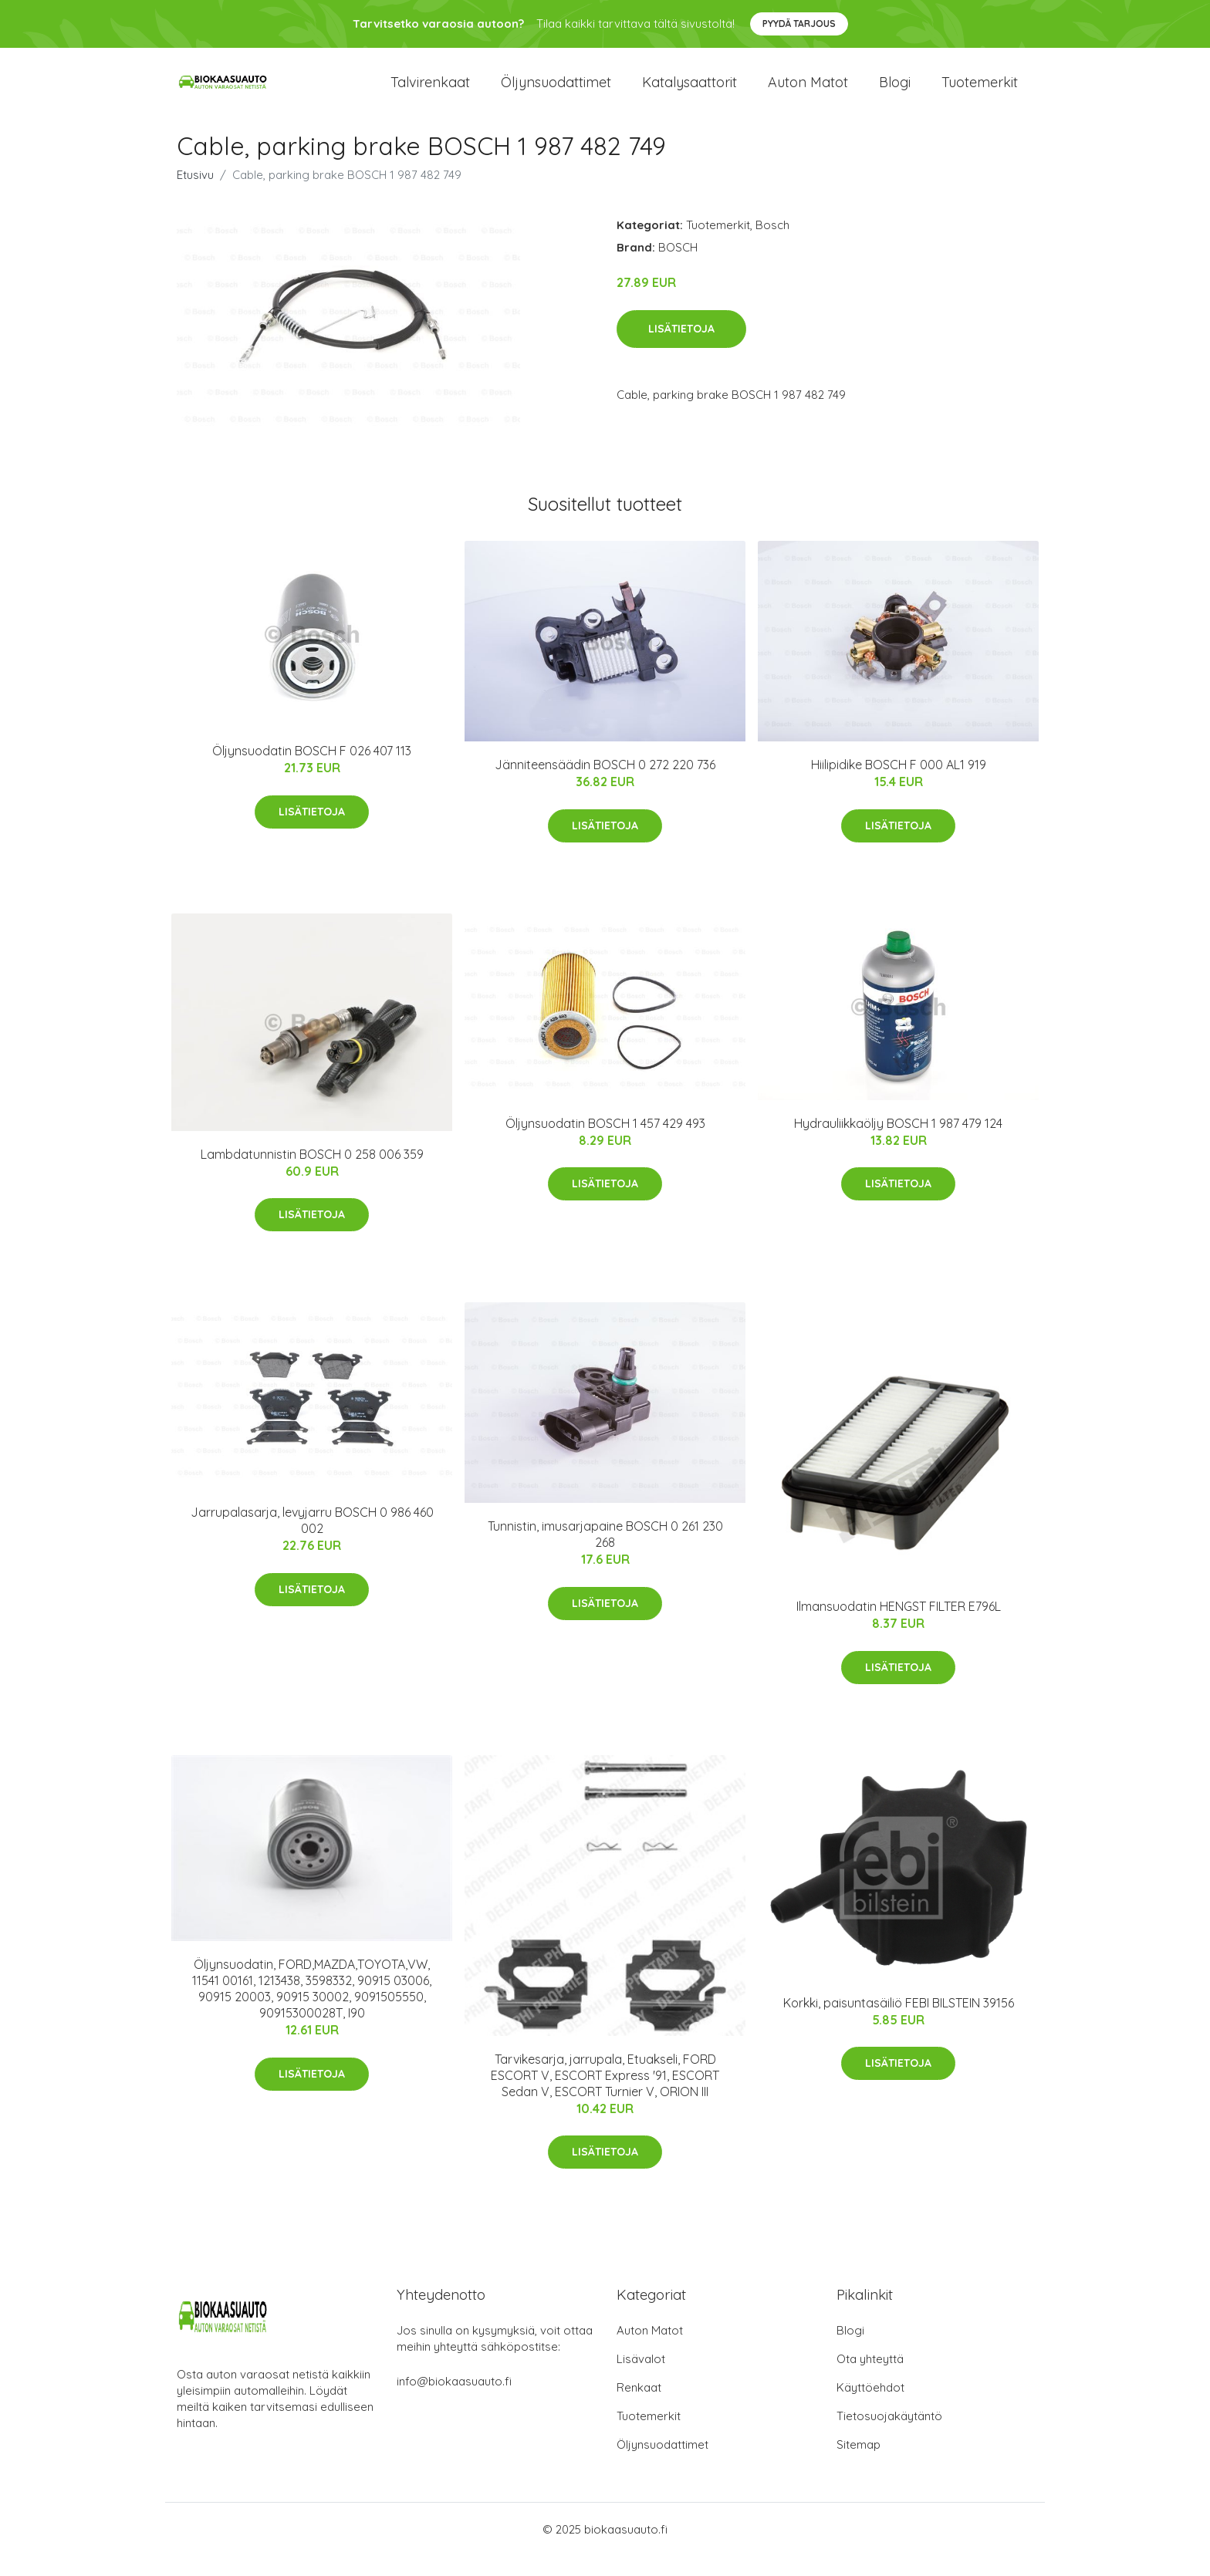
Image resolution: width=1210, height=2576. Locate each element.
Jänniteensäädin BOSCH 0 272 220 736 (605, 785)
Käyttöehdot (870, 2407)
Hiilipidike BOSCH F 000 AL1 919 (898, 785)
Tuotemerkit (979, 92)
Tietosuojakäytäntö (889, 2436)
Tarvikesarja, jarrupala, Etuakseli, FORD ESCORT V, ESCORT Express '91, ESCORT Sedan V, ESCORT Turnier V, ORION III (605, 2095)
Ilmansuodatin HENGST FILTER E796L (898, 1627)
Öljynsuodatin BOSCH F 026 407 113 (311, 771)
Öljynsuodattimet (556, 92)
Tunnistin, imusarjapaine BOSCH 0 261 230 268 (605, 1555)
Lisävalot (641, 2379)
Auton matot (808, 92)
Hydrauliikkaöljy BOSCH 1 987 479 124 (898, 1144)
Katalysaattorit (689, 92)
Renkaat (639, 2407)
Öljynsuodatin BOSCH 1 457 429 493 (605, 1144)
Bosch (772, 245)
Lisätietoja (681, 349)
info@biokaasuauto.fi (454, 2401)
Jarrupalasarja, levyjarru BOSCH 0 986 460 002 (312, 1541)
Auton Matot (650, 2350)
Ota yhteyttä (870, 2379)
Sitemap (858, 2464)
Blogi (895, 92)
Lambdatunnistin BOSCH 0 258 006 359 (312, 1175)
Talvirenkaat (430, 92)
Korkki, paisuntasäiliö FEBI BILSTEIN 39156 (898, 2023)
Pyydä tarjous (799, 23)
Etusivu (195, 195)
